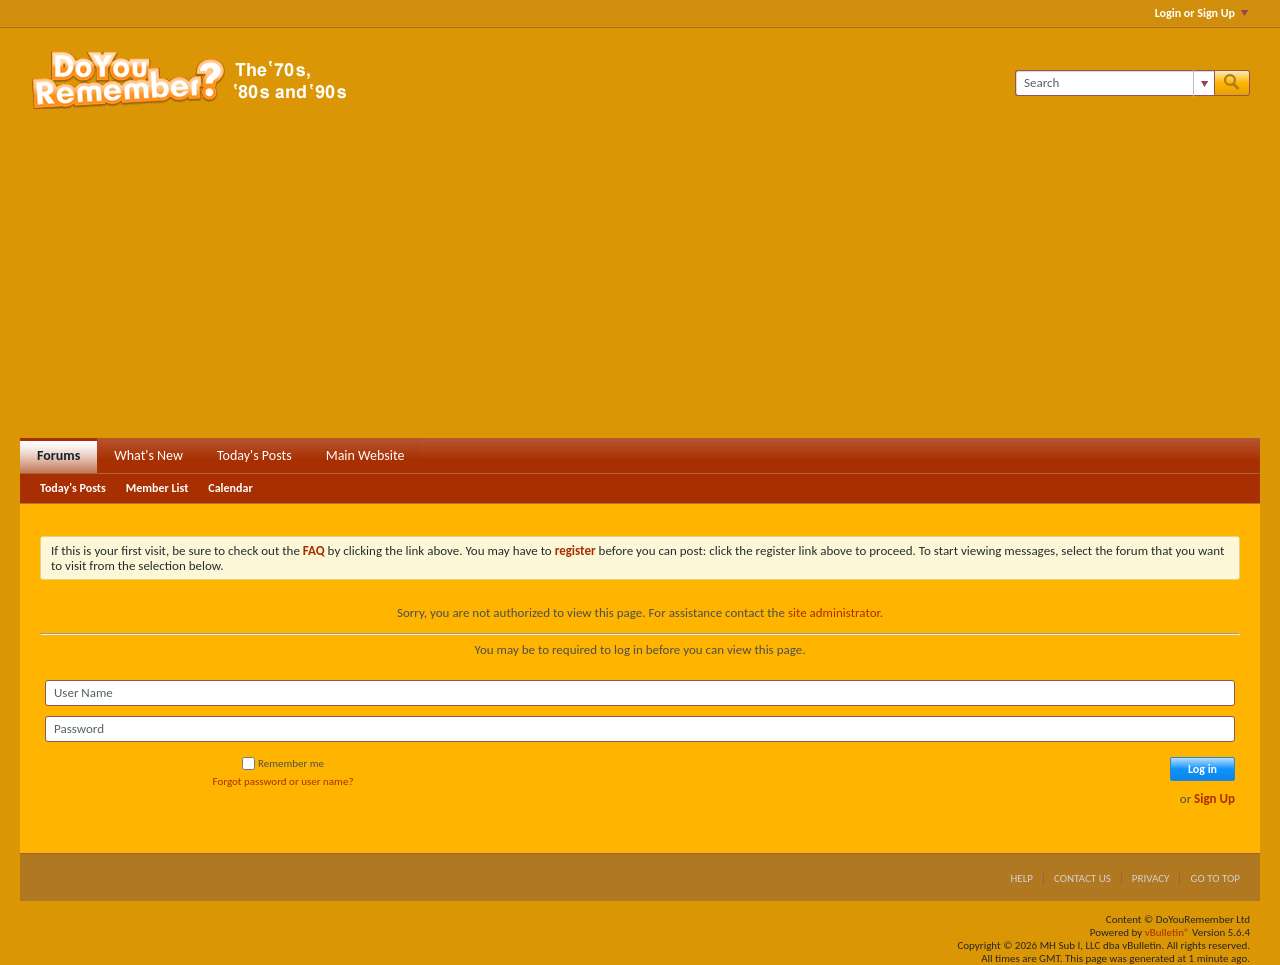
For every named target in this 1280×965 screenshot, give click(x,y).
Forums (58, 455)
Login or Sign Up (1201, 13)
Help (1021, 878)
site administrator (834, 612)
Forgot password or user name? (283, 781)
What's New (148, 455)
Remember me (283, 763)
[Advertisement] (640, 288)
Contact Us (1082, 878)
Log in (1202, 769)
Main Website (365, 455)
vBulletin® (1167, 932)
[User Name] (640, 693)
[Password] (640, 729)
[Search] (1114, 83)
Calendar (230, 488)
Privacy (1151, 878)
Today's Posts (254, 455)
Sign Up (1214, 798)
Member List (157, 488)
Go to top (1215, 878)
